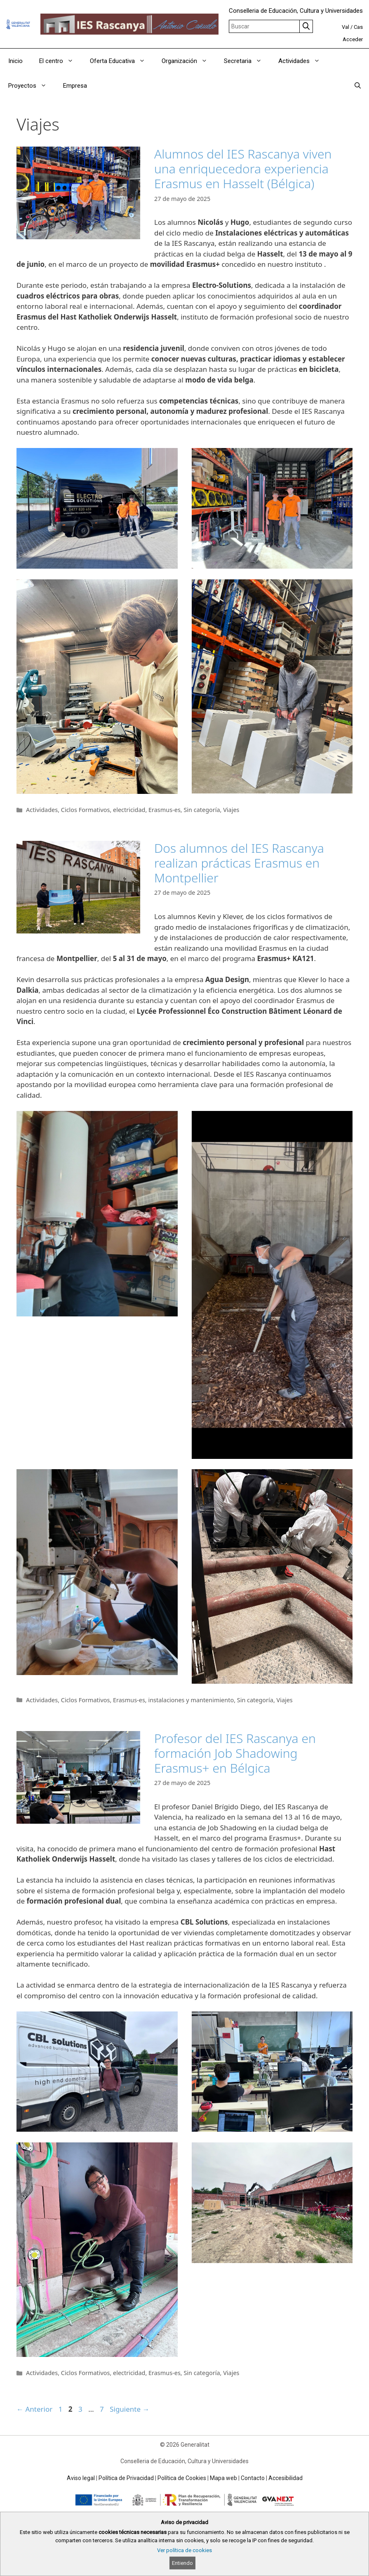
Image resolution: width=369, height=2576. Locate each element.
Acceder (353, 39)
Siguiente (129, 2409)
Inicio (15, 61)
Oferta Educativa (121, 61)
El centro (60, 61)
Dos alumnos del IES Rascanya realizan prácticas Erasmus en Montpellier (239, 863)
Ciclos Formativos (85, 810)
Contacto (253, 2478)
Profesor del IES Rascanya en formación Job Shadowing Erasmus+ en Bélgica (235, 1753)
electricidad (129, 810)
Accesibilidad (285, 2478)
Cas (358, 27)
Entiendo (182, 2563)
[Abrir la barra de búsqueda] (357, 85)
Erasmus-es (164, 810)
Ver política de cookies (184, 2550)
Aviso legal (81, 2478)
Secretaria (247, 61)
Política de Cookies (181, 2478)
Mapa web (223, 2478)
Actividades (303, 61)
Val (345, 27)
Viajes (231, 810)
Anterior (34, 2409)
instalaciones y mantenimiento (191, 1700)
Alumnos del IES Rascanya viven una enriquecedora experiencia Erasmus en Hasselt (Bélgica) (242, 168)
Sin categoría (201, 810)
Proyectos (31, 85)
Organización (189, 61)
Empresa (75, 85)
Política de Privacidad (126, 2478)
